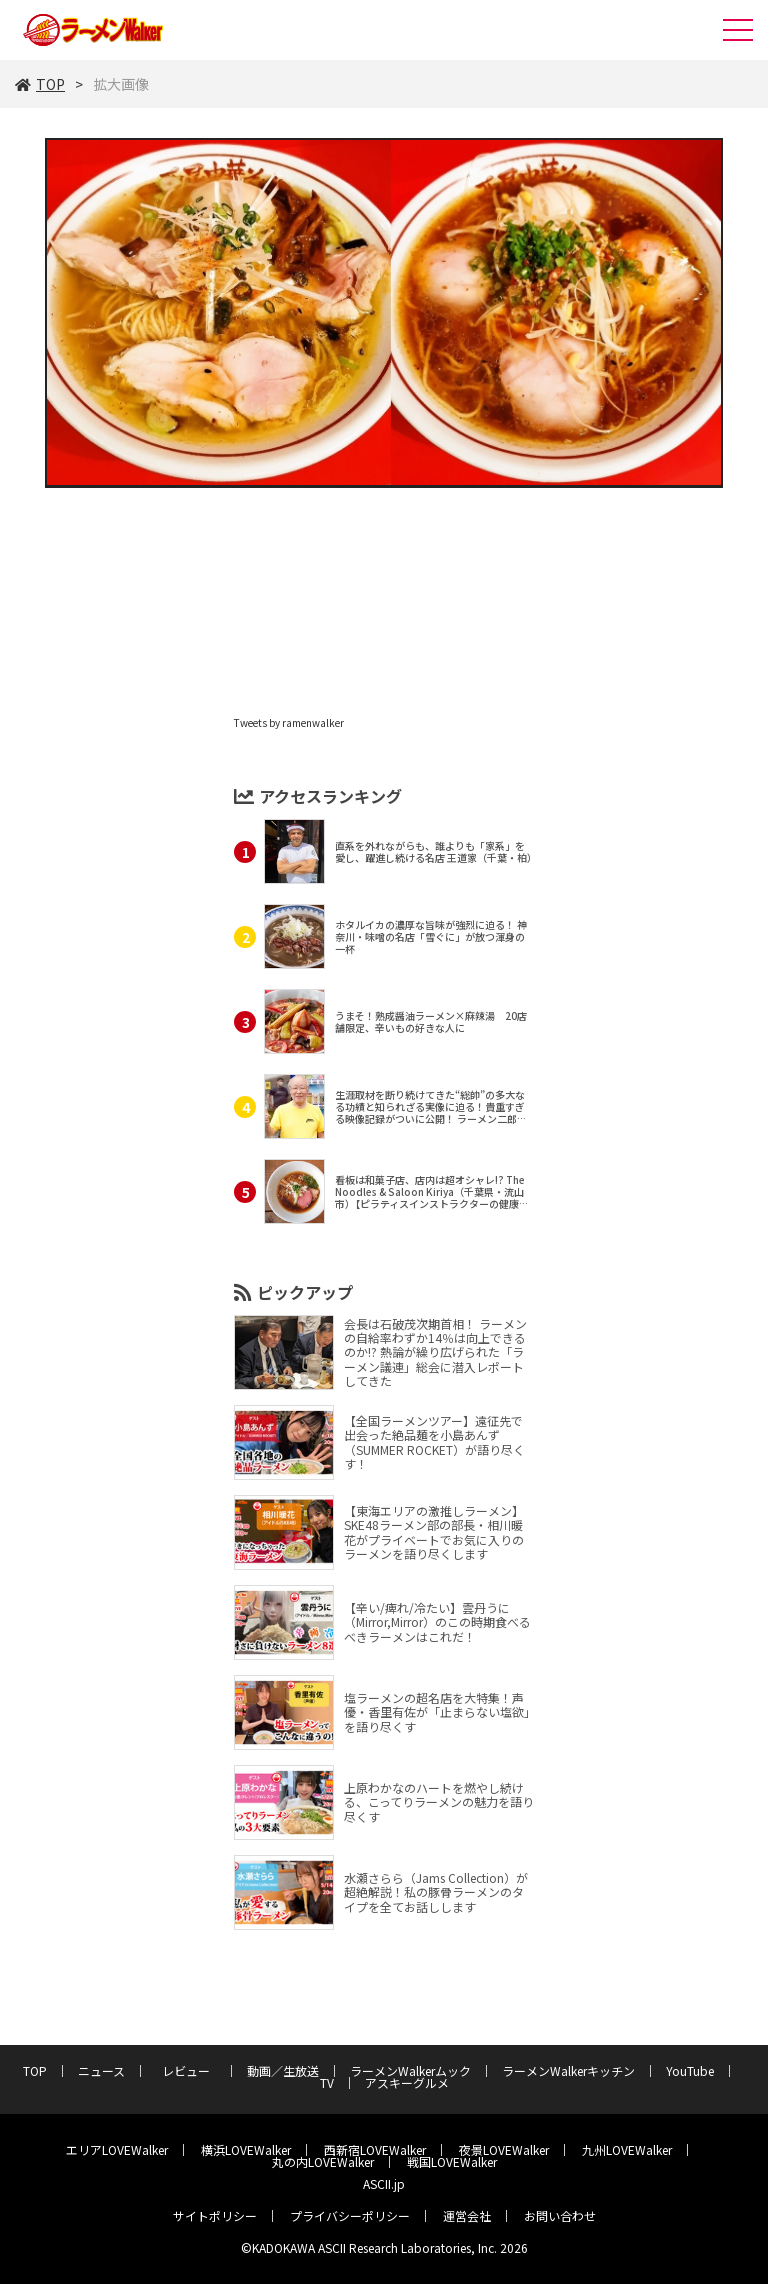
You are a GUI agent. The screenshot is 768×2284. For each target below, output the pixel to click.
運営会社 (467, 2215)
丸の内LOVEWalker (323, 2161)
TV (327, 2082)
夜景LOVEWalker (504, 2149)
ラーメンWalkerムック (410, 2070)
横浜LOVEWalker (246, 2149)
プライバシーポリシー (350, 2215)
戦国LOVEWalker (452, 2161)
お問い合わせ (560, 2215)
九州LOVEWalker (627, 2149)
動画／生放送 (283, 2070)
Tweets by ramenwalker (289, 722)
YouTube (690, 2070)
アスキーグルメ (407, 2082)
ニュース (101, 2070)
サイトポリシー (215, 2215)
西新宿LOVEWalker (375, 2149)
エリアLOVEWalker (117, 2149)
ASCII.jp (384, 2183)
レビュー (192, 2070)
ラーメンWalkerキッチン (568, 2070)
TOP (40, 84)
